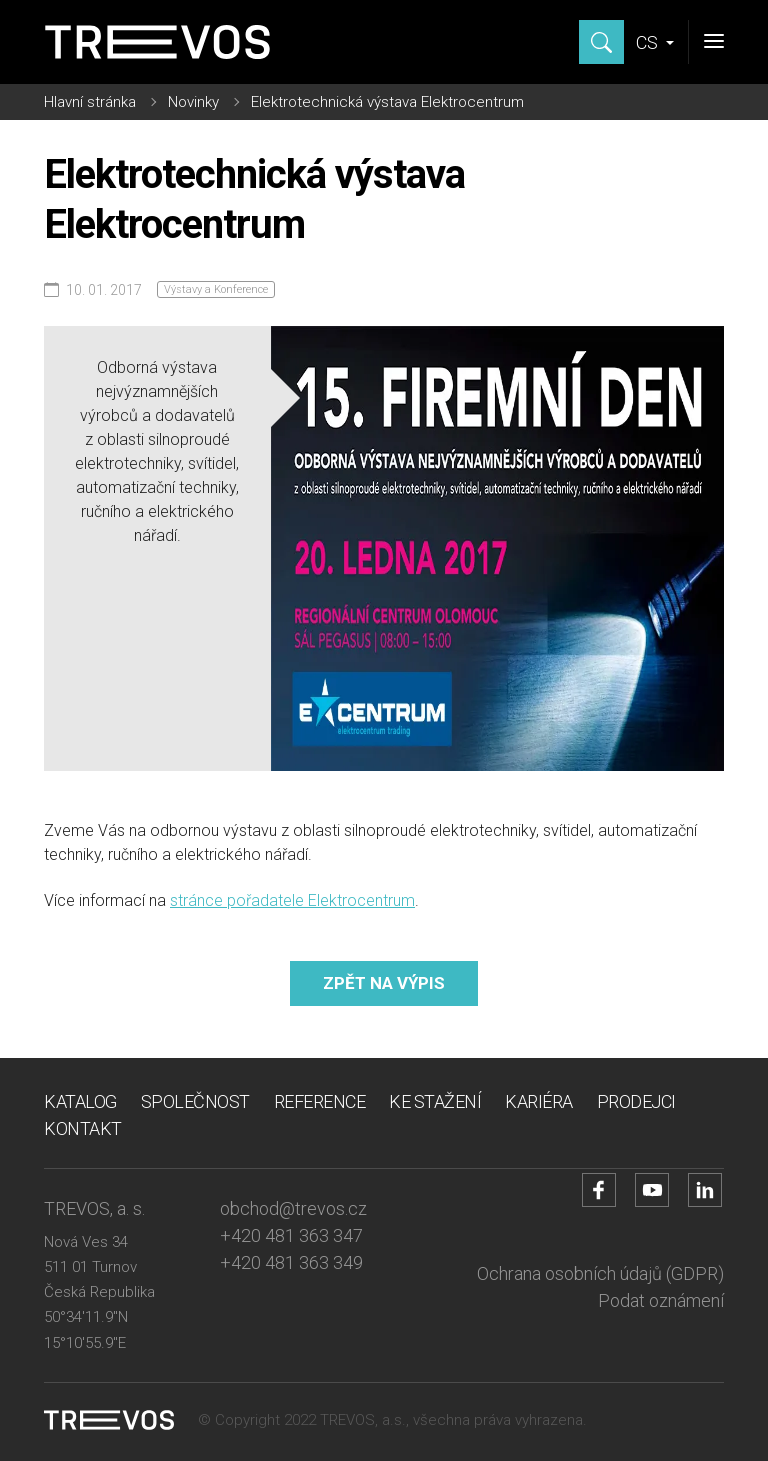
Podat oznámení (661, 1300)
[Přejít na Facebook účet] (599, 1190)
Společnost (195, 1101)
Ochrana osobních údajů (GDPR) (600, 1273)
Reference (320, 1101)
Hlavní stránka (90, 102)
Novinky (193, 102)
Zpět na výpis (384, 983)
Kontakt (83, 1128)
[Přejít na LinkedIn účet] (705, 1190)
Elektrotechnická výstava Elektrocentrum (387, 102)
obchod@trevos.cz (293, 1208)
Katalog (80, 1101)
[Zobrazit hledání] (601, 42)
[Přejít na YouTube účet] (652, 1190)
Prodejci (636, 1101)
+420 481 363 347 (291, 1235)
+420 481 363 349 (291, 1262)
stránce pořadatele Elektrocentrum (292, 900)
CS (649, 42)
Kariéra (539, 1101)
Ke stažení (435, 1101)
